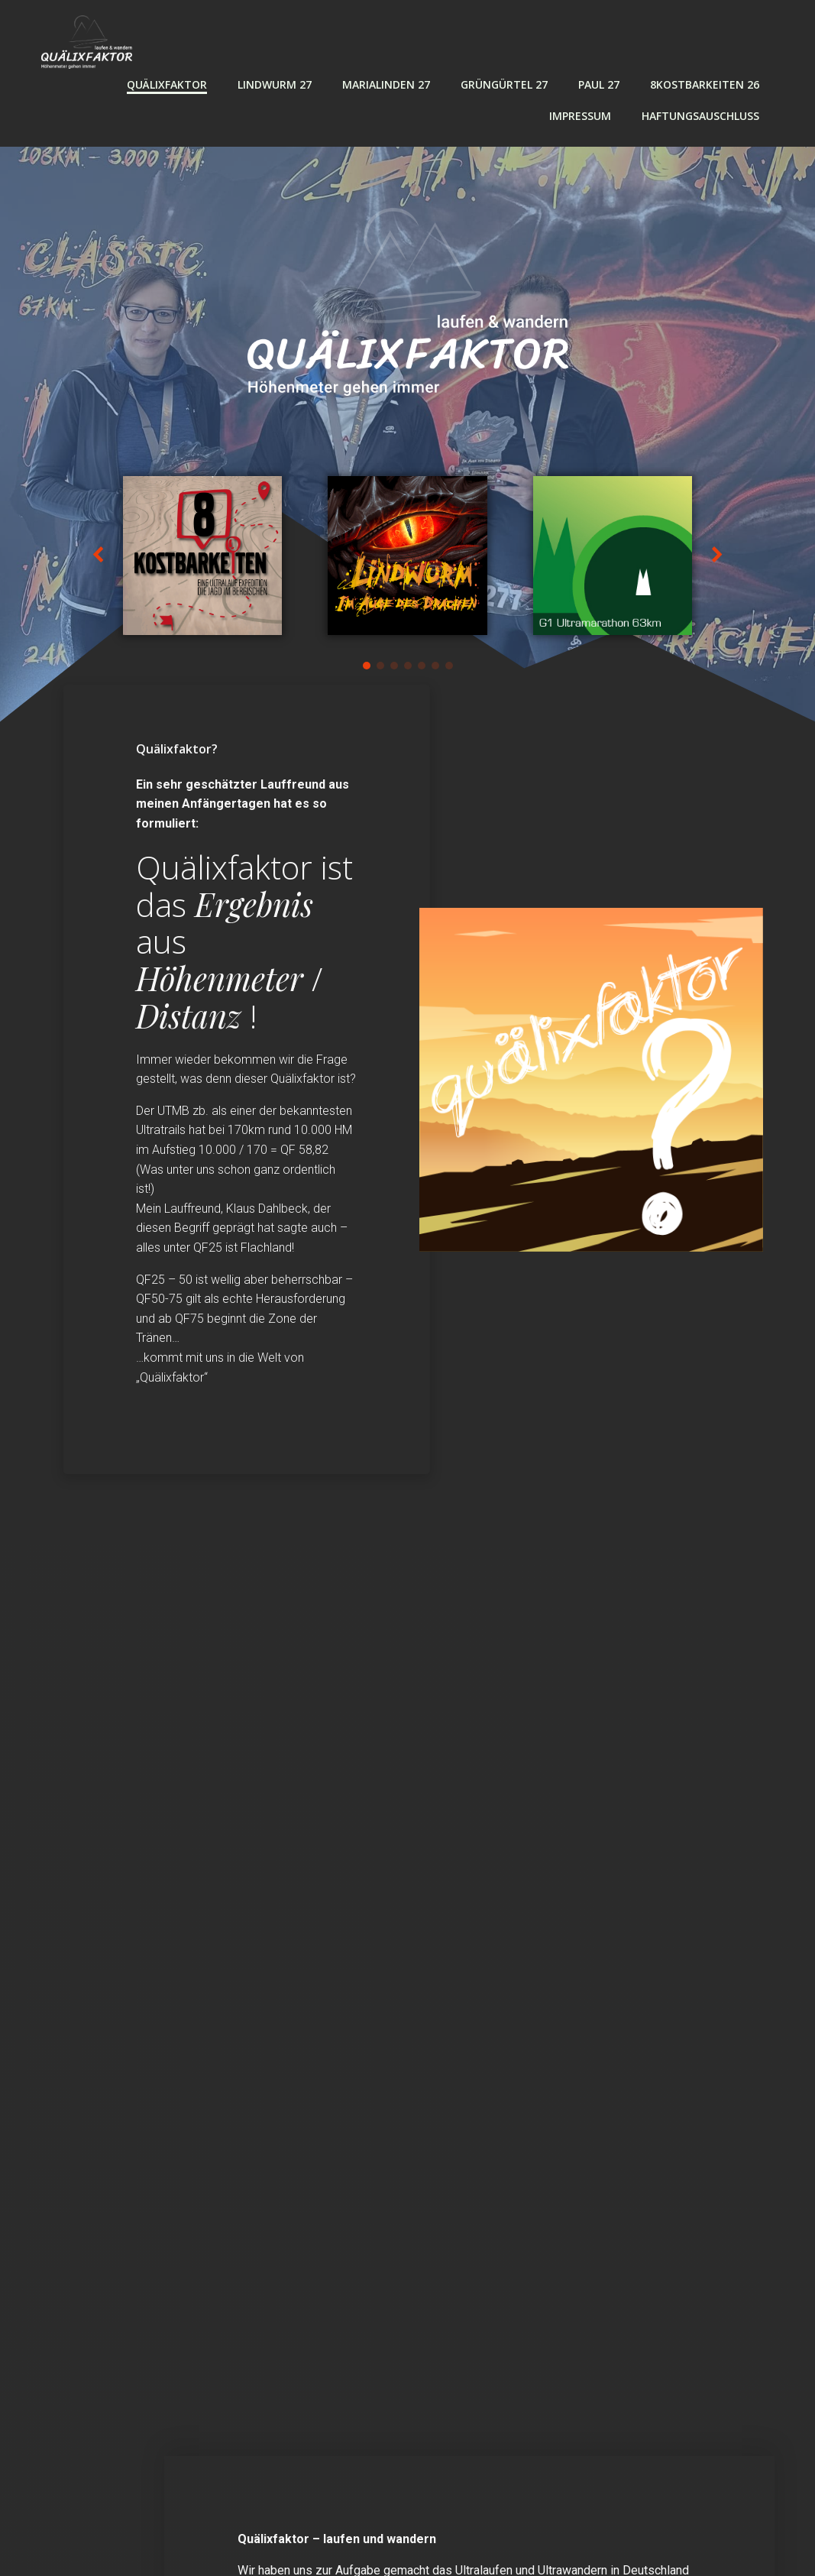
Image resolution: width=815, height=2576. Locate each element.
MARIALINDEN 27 (386, 84)
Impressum (580, 116)
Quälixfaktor (167, 84)
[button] (366, 665)
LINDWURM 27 (275, 84)
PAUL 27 (598, 84)
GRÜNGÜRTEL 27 (504, 84)
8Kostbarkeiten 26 (704, 84)
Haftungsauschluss (700, 116)
